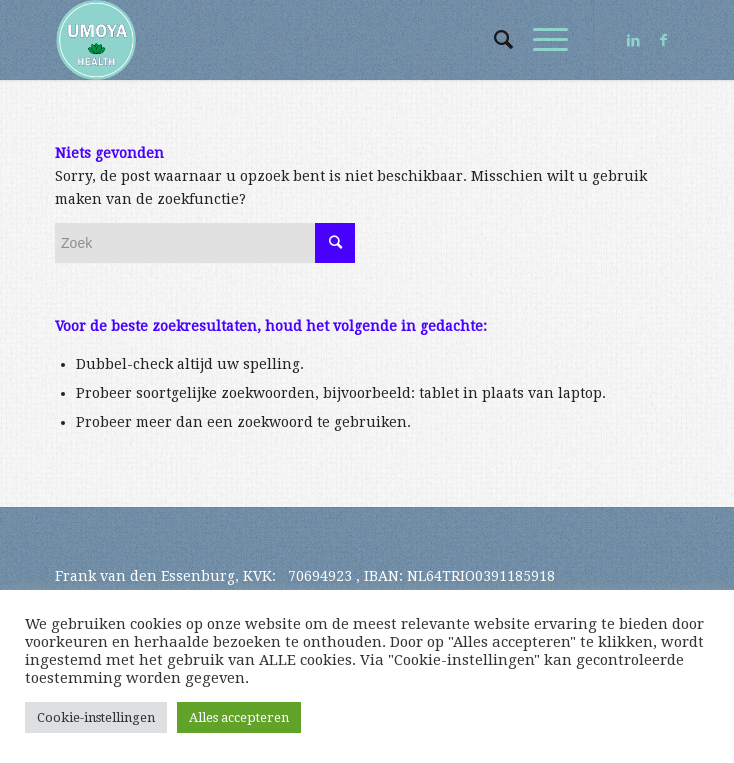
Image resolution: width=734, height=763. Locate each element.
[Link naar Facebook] (664, 40)
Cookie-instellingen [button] (96, 717)
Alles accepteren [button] (239, 717)
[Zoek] (493, 40)
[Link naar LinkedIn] (634, 40)
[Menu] (540, 40)
